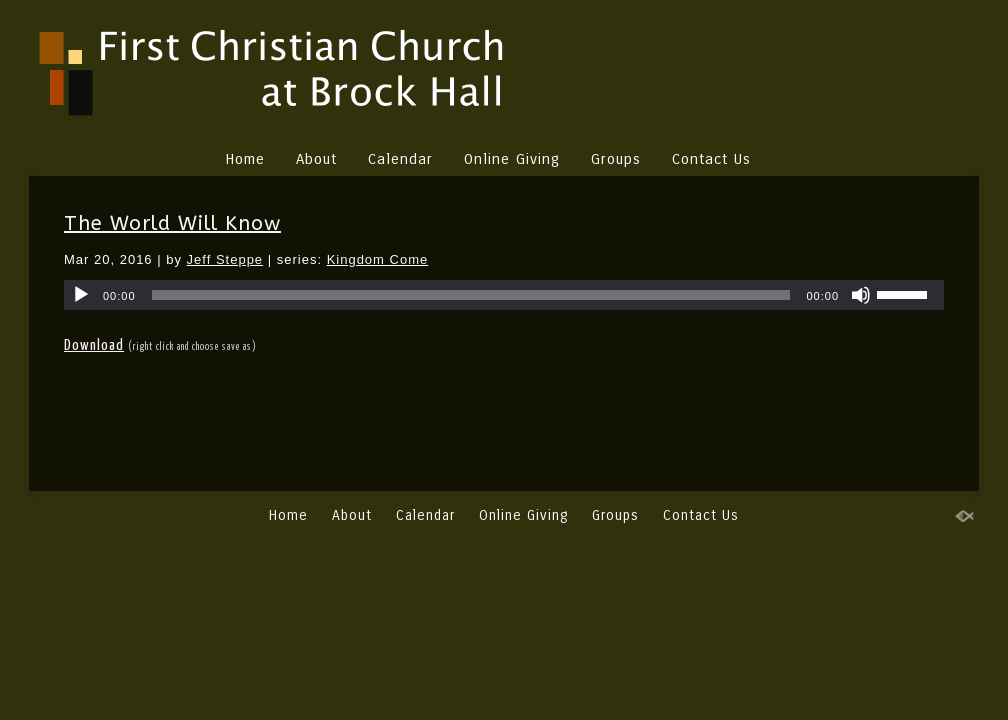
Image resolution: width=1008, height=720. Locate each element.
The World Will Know (172, 223)
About (316, 159)
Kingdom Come (378, 259)
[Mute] (861, 295)
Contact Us (711, 159)
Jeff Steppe (225, 259)
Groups (616, 159)
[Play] (81, 295)
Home (245, 159)
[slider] (471, 295)
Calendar (400, 159)
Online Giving (512, 159)
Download (94, 345)
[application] (504, 295)
